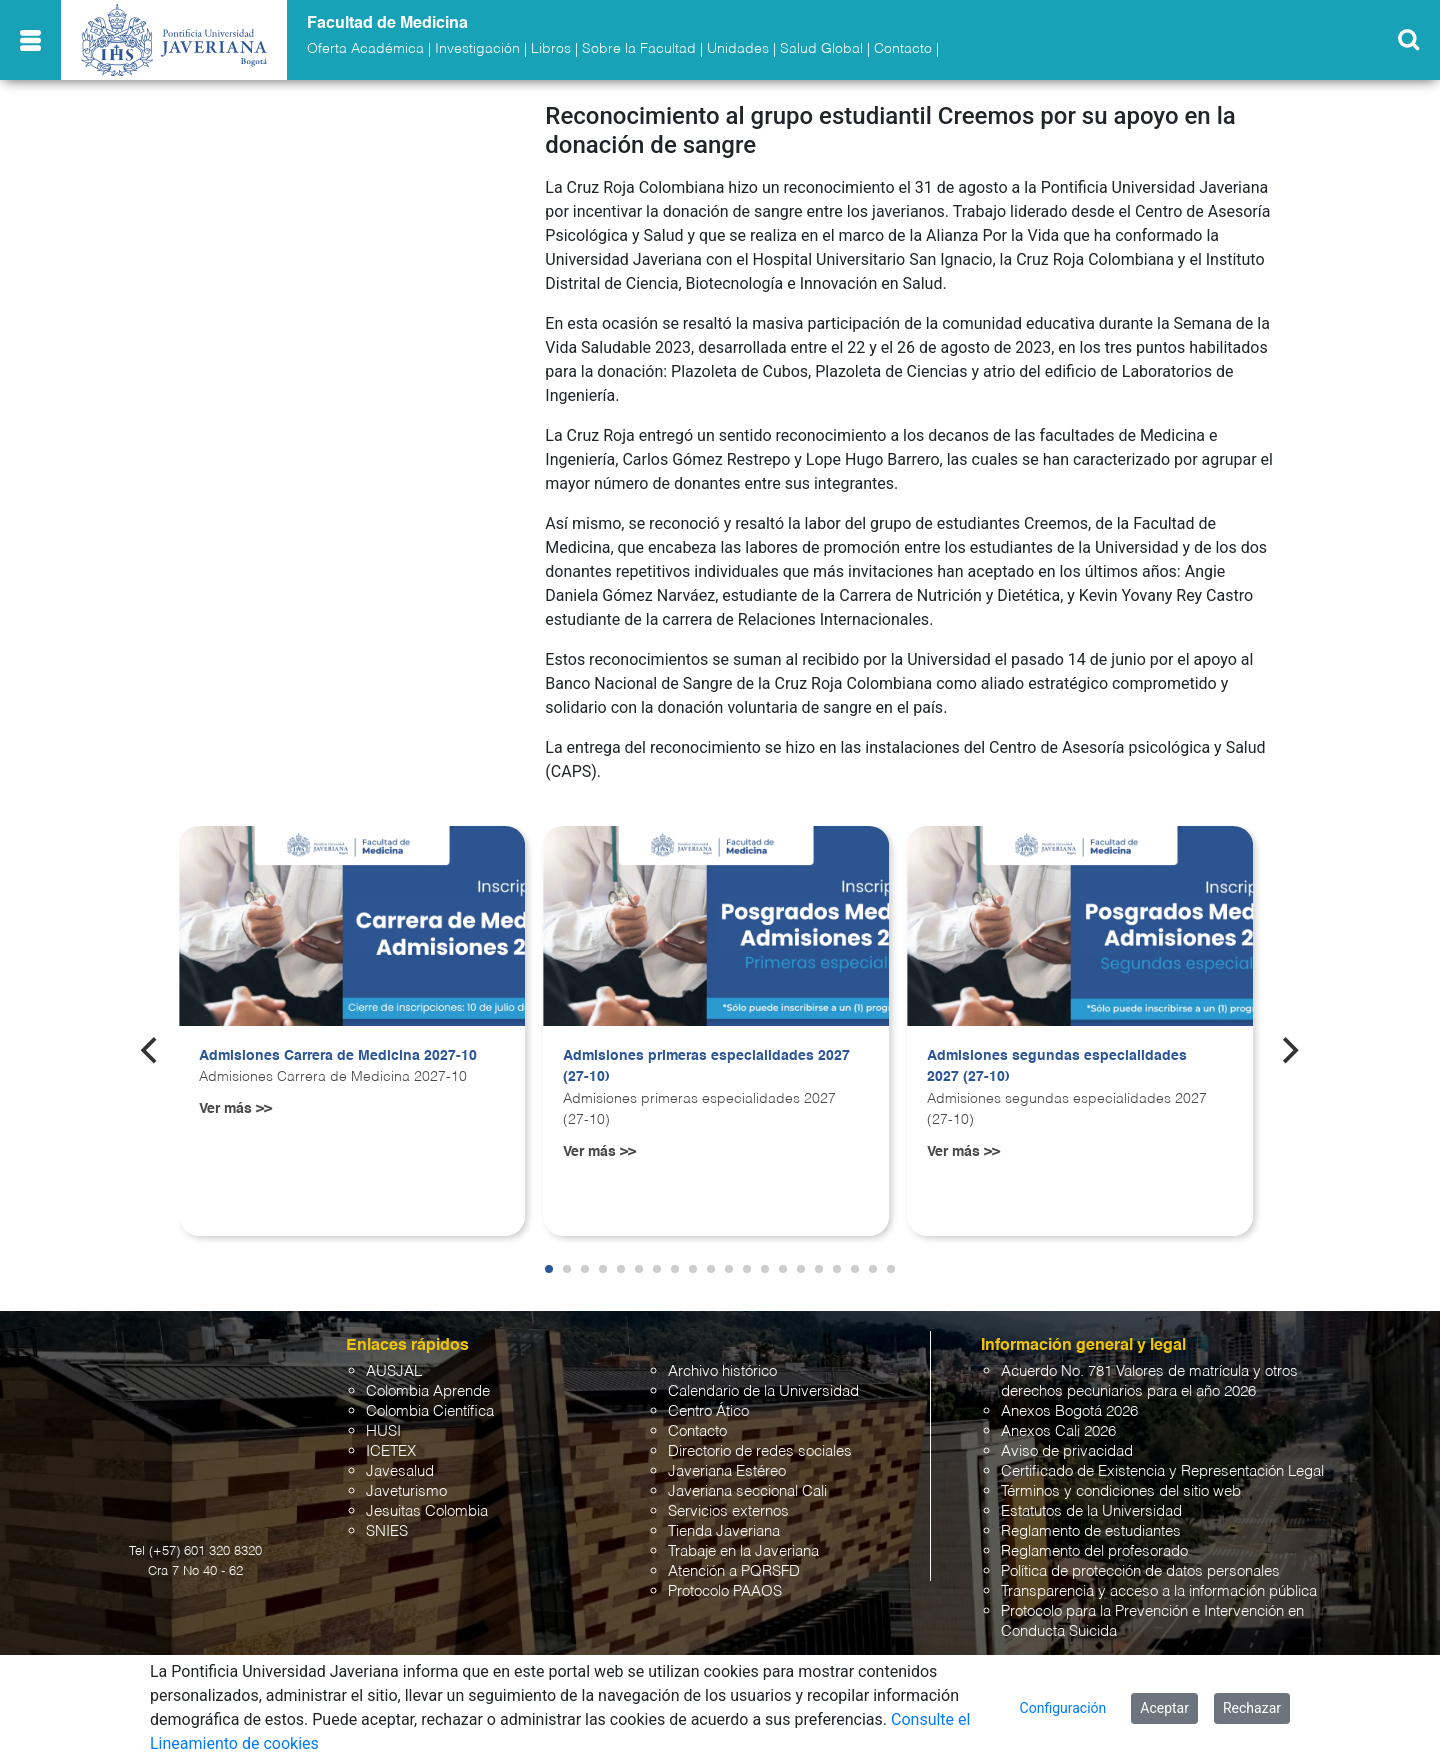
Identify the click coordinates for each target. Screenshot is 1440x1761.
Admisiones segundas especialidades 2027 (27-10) (1057, 1067)
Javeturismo (406, 1491)
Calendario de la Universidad (763, 1391)
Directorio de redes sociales (760, 1451)
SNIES (387, 1531)
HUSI (383, 1431)
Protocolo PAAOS (725, 1591)
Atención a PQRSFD (734, 1571)
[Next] (1289, 1051)
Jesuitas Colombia (427, 1511)
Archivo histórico (722, 1371)
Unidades (738, 49)
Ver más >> (235, 1109)
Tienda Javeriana (724, 1531)
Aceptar (1164, 1708)
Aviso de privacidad (1067, 1451)
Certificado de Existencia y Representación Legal (1162, 1471)
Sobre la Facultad (639, 49)
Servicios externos (728, 1511)
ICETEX (391, 1451)
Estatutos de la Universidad (1091, 1511)
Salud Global (821, 49)
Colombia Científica (430, 1411)
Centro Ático (708, 1411)
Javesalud (400, 1471)
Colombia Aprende (428, 1391)
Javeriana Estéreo (727, 1471)
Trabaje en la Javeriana (743, 1551)
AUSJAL (394, 1371)
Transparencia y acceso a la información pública (1159, 1591)
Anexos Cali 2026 (1058, 1431)
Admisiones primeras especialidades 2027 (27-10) (706, 1067)
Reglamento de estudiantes (1091, 1531)
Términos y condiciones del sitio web (1121, 1491)
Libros (551, 49)
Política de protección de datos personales (1140, 1571)
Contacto (903, 49)
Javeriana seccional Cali (747, 1491)
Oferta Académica (365, 49)
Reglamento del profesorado (1094, 1551)
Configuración (1063, 1708)
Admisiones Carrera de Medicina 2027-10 (338, 1056)
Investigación (477, 49)
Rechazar (1252, 1708)
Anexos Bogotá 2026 (1069, 1411)
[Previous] (151, 1051)
